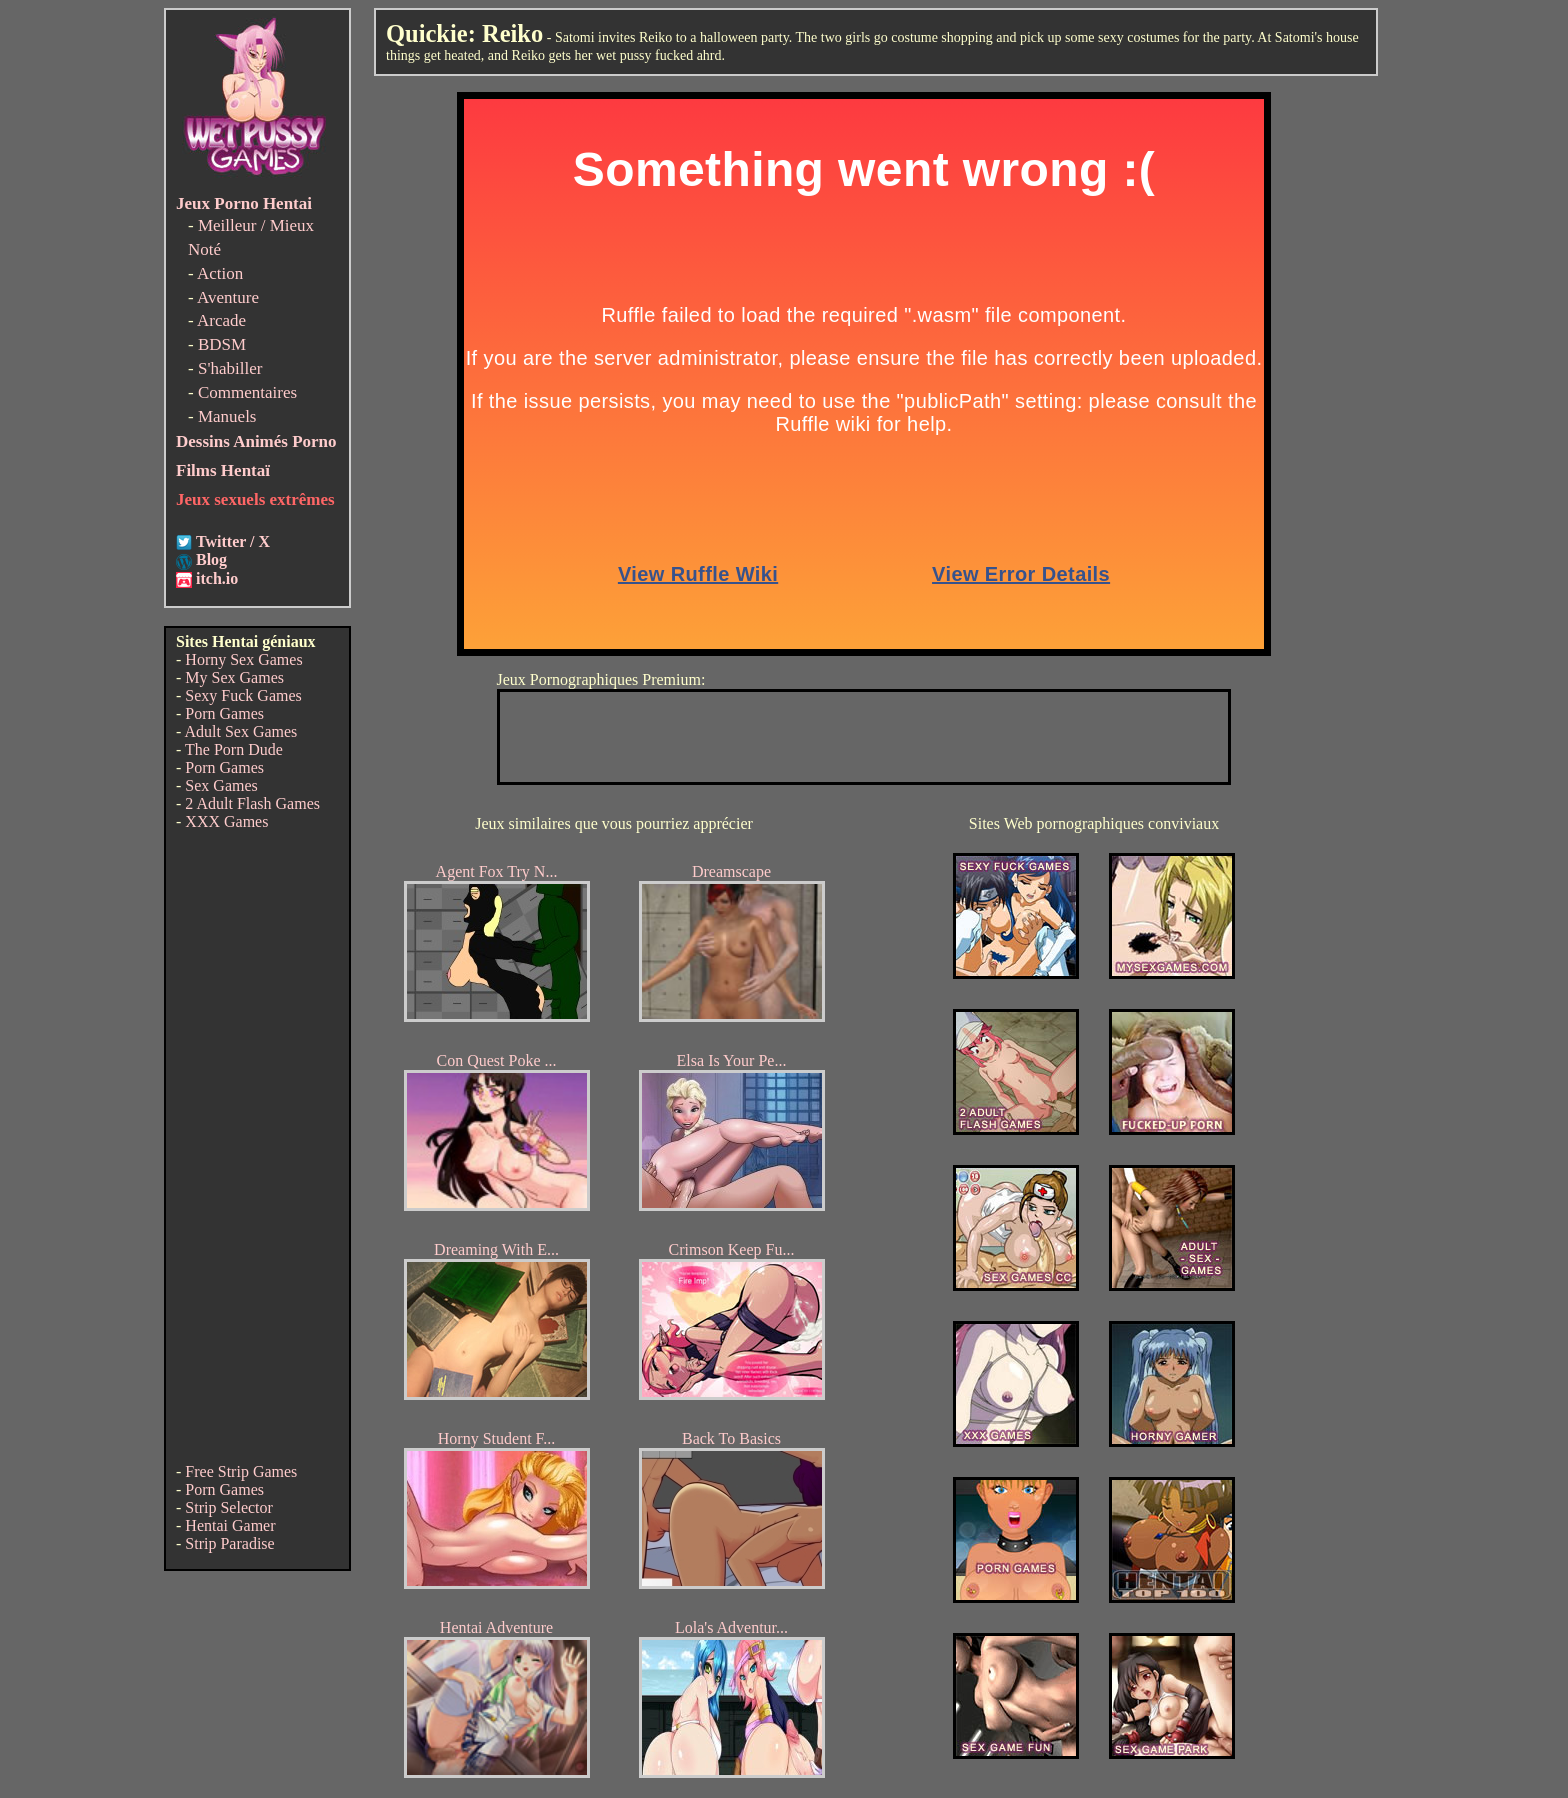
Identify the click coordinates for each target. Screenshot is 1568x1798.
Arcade (221, 320)
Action (220, 273)
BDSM (222, 344)
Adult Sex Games (240, 731)
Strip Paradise (229, 1543)
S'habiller (230, 368)
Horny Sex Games (243, 659)
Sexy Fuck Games (243, 695)
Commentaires (247, 392)
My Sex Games (234, 677)
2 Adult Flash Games (252, 803)
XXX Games (226, 821)
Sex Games (221, 785)
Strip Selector (229, 1507)
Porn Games (224, 713)
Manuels (227, 416)
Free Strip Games (241, 1471)
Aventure (228, 297)
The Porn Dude (234, 749)
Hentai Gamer (230, 1525)
